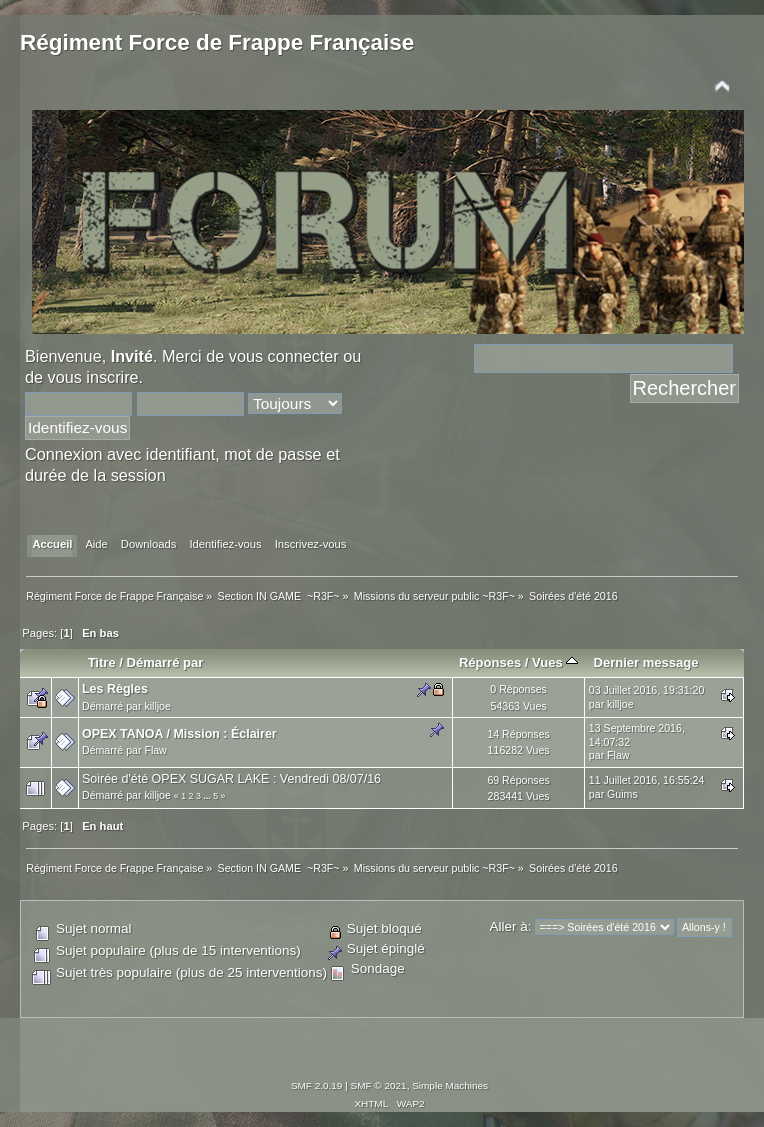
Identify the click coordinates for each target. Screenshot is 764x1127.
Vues (555, 662)
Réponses (490, 662)
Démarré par (165, 662)
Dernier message (645, 662)
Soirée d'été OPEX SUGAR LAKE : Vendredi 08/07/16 (231, 779)
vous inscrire (93, 377)
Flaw (155, 750)
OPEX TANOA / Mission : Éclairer (179, 734)
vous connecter (284, 356)
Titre (102, 662)
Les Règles (115, 689)
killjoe (157, 706)
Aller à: (510, 926)
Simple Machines (450, 1085)
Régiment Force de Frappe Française (217, 42)
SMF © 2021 (379, 1085)
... (208, 796)
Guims (622, 794)
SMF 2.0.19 (317, 1085)
